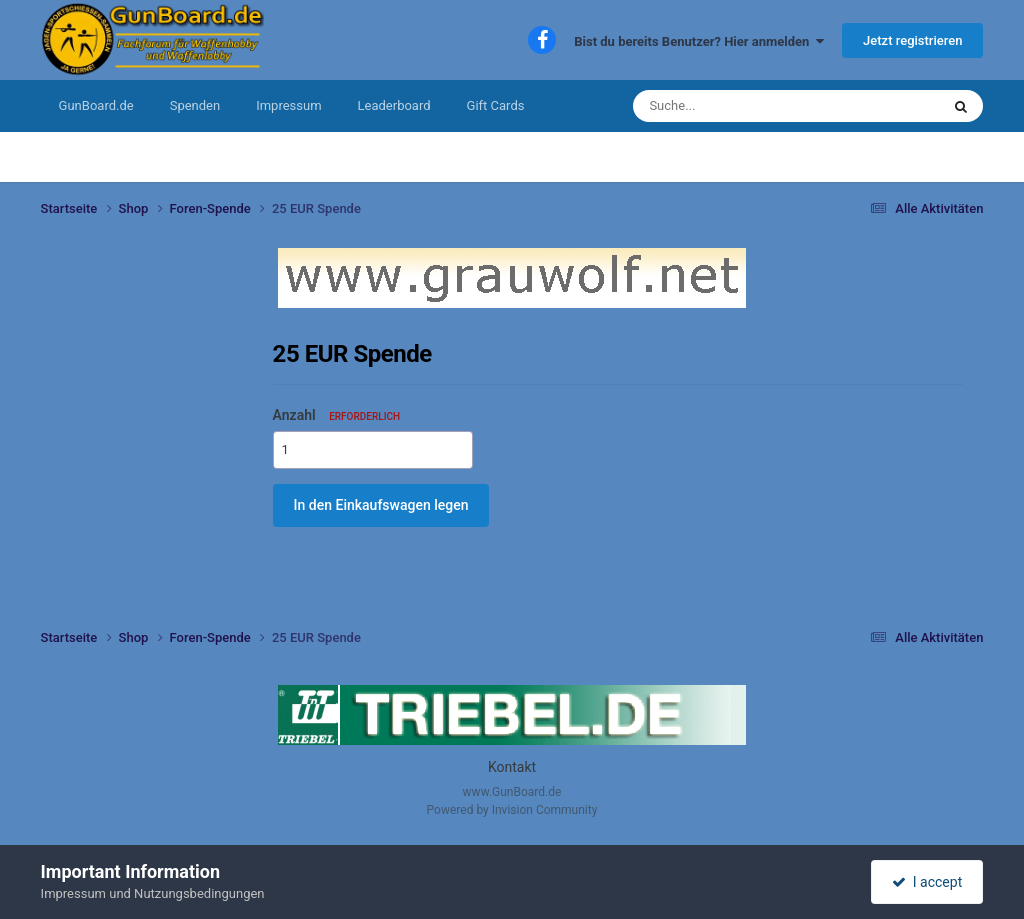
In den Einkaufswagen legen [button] (381, 505)
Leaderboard (394, 105)
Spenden (195, 105)
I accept (927, 882)
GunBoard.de (96, 105)
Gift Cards (496, 105)
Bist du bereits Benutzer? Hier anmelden (699, 41)
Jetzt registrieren (912, 40)
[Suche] (732, 106)
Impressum (288, 105)
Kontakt (512, 767)
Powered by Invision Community (512, 810)
